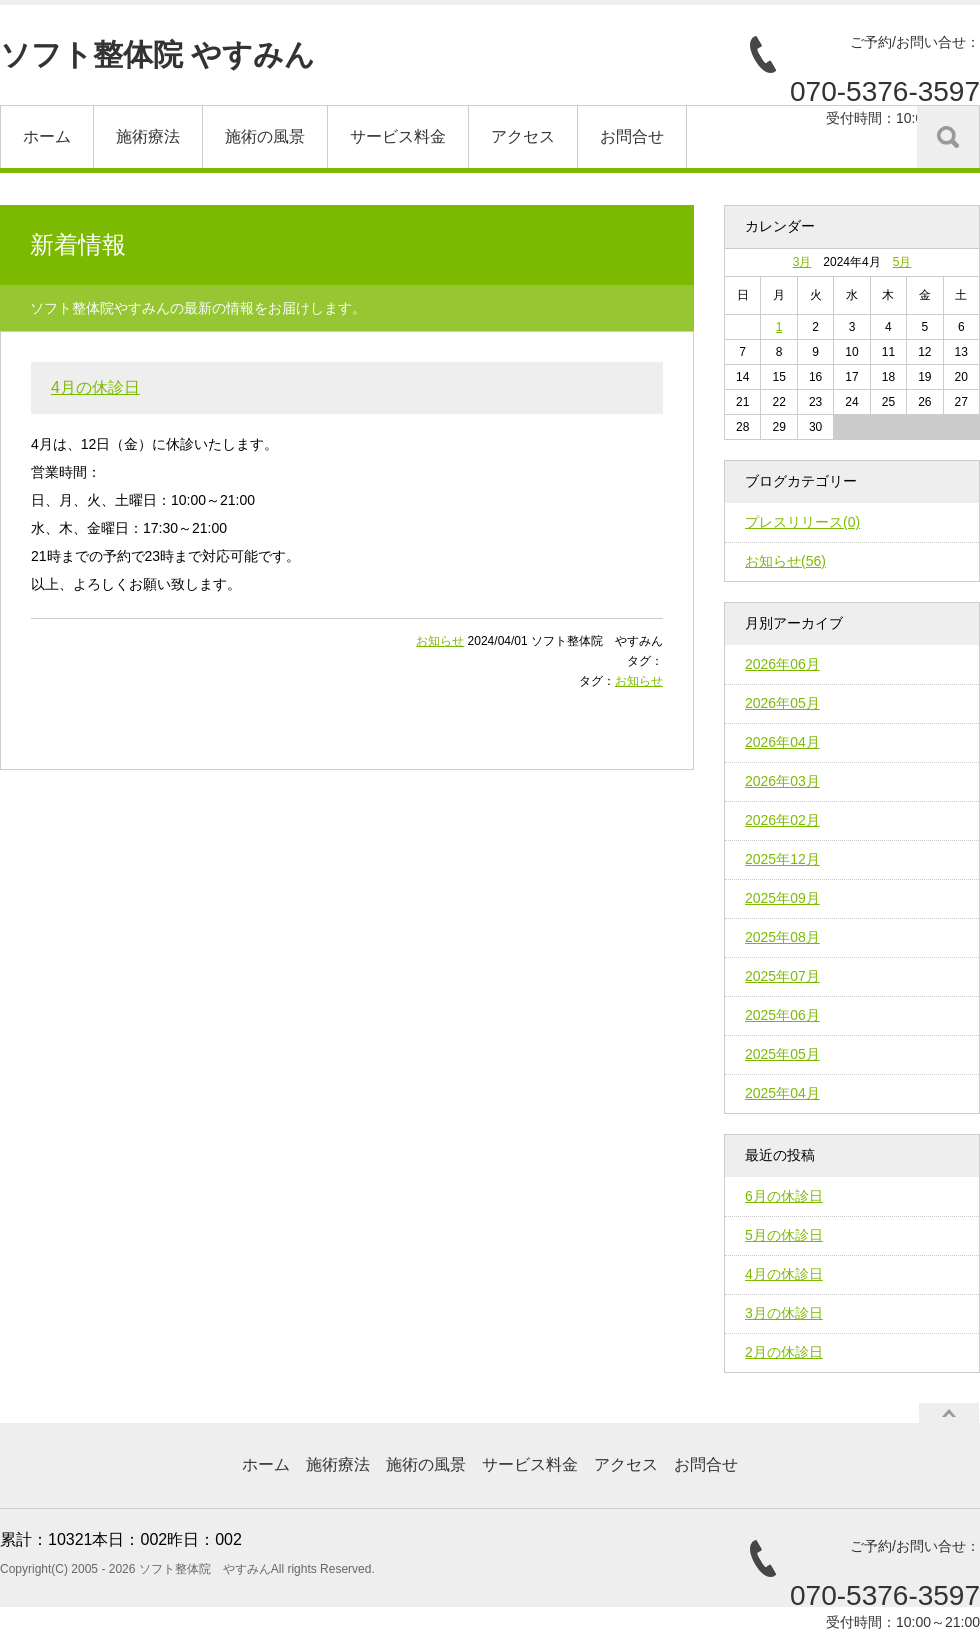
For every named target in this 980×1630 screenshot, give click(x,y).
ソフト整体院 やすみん (157, 54)
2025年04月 (782, 1093)
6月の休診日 (784, 1196)
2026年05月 (782, 703)
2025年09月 (782, 898)
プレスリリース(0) (802, 522)
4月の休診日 (95, 387)
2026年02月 (782, 820)
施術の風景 (265, 136)
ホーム (47, 136)
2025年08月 (782, 937)
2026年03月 (782, 781)
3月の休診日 (784, 1313)
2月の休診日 (784, 1352)
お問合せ (632, 136)
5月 (902, 262)
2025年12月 (782, 859)
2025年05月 (782, 1054)
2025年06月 (782, 1015)
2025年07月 (782, 976)
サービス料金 (398, 136)
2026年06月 (782, 664)
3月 (802, 262)
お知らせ (440, 641)
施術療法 (148, 136)
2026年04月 (782, 742)
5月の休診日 (784, 1235)
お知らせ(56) (785, 561)
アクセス (523, 136)
